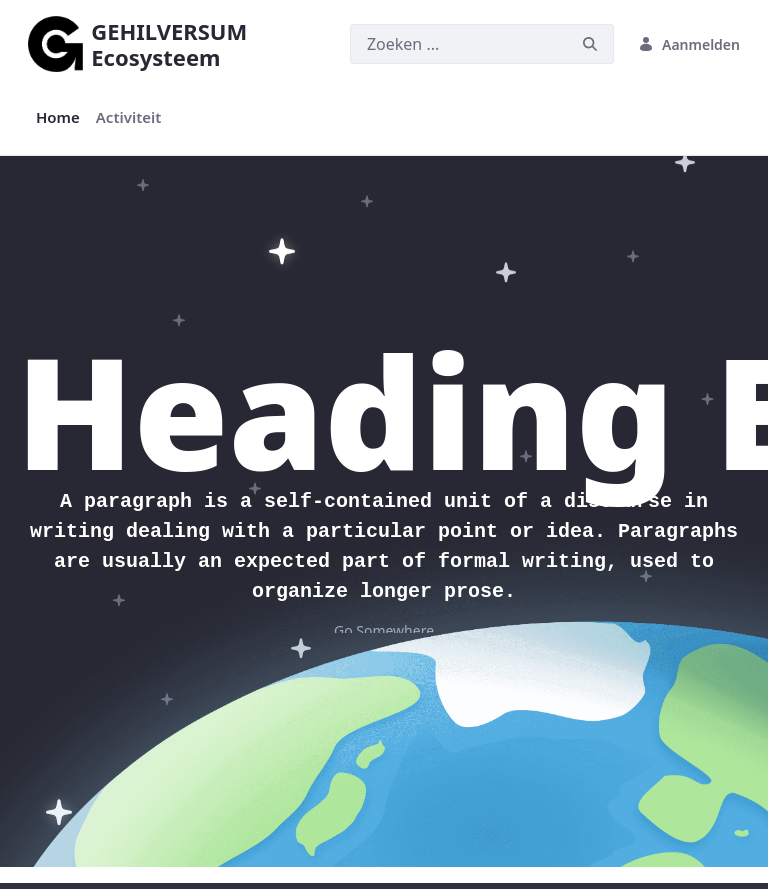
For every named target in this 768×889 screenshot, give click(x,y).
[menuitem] (58, 117)
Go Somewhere (384, 630)
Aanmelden (689, 44)
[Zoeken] (458, 44)
